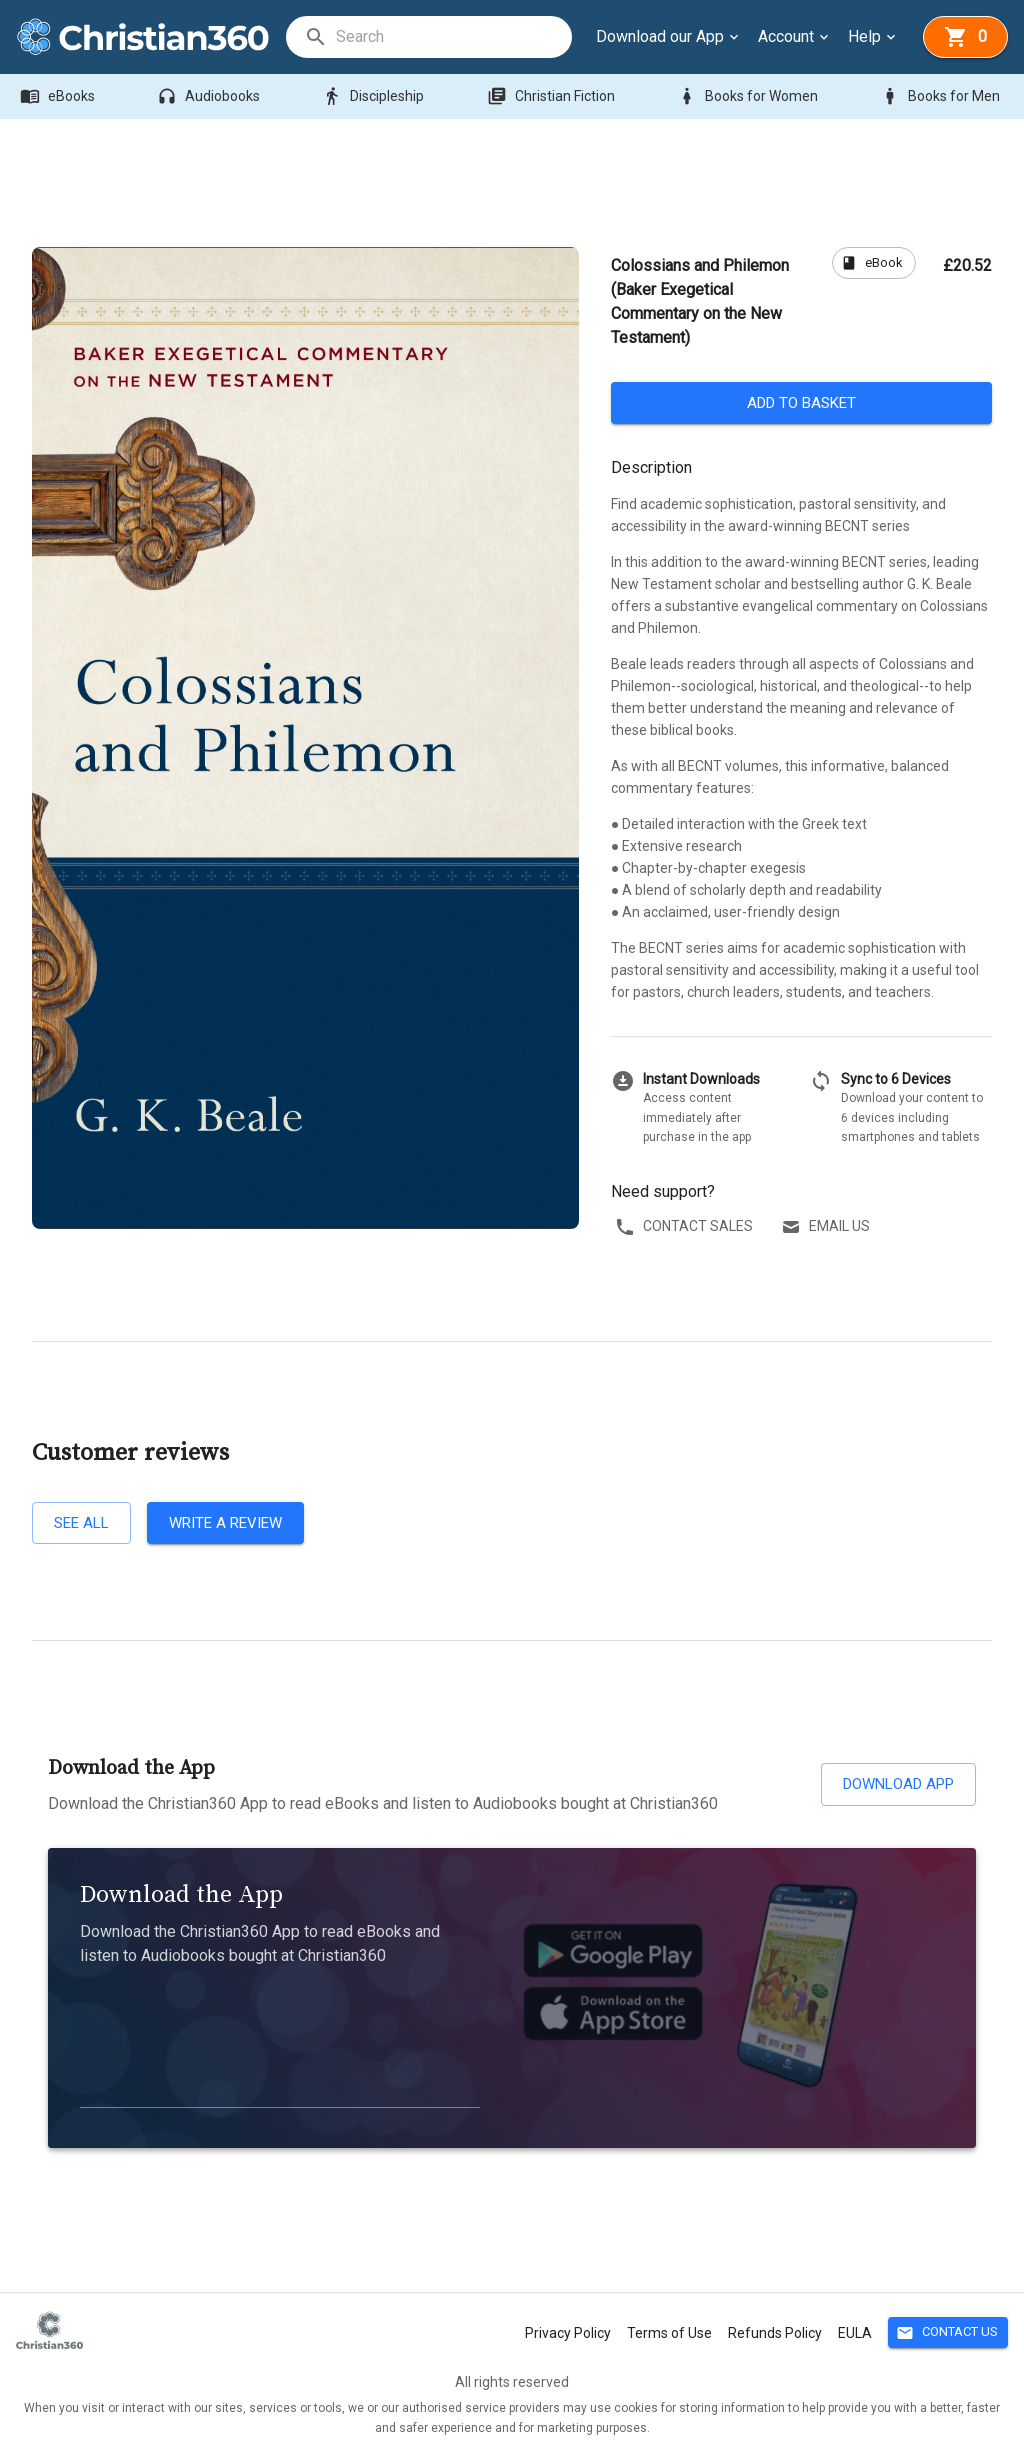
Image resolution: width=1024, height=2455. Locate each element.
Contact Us (948, 2332)
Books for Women (749, 96)
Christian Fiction (553, 96)
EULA (855, 2333)
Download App (898, 1784)
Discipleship (375, 96)
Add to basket (801, 403)
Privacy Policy (568, 2333)
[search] (453, 37)
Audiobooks (210, 96)
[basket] (965, 37)
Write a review (225, 1523)
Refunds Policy (775, 2333)
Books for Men (942, 96)
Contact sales (686, 1226)
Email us (827, 1226)
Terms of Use (669, 2333)
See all (81, 1523)
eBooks (59, 96)
